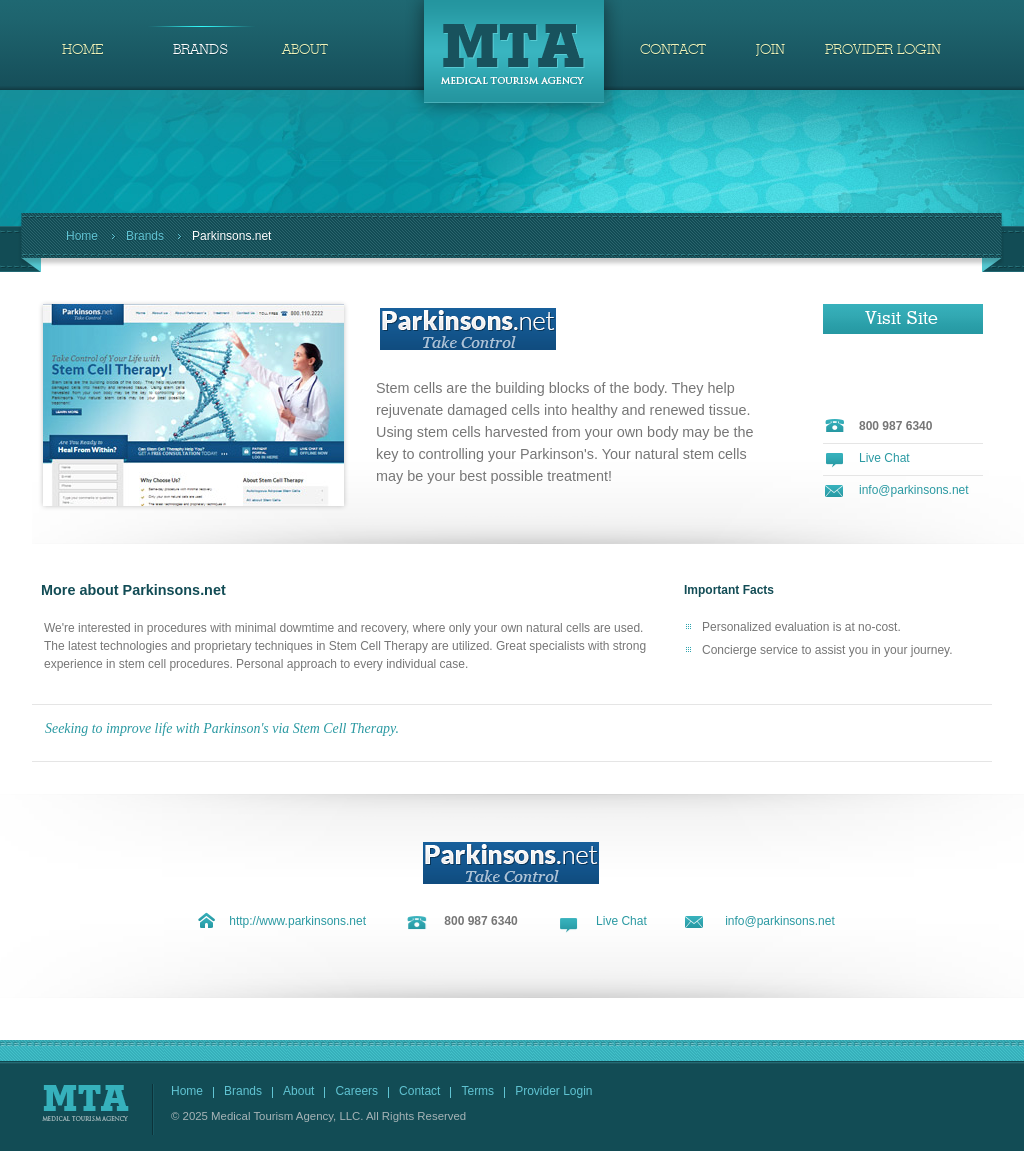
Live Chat (884, 458)
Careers (356, 1091)
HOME (82, 50)
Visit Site (901, 319)
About (298, 1091)
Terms (477, 1091)
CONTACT (673, 50)
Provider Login (553, 1091)
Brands (145, 236)
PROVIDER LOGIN (883, 50)
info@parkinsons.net (914, 490)
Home (82, 236)
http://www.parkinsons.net (297, 921)
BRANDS (200, 50)
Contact (419, 1091)
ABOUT (305, 50)
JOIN (770, 50)
